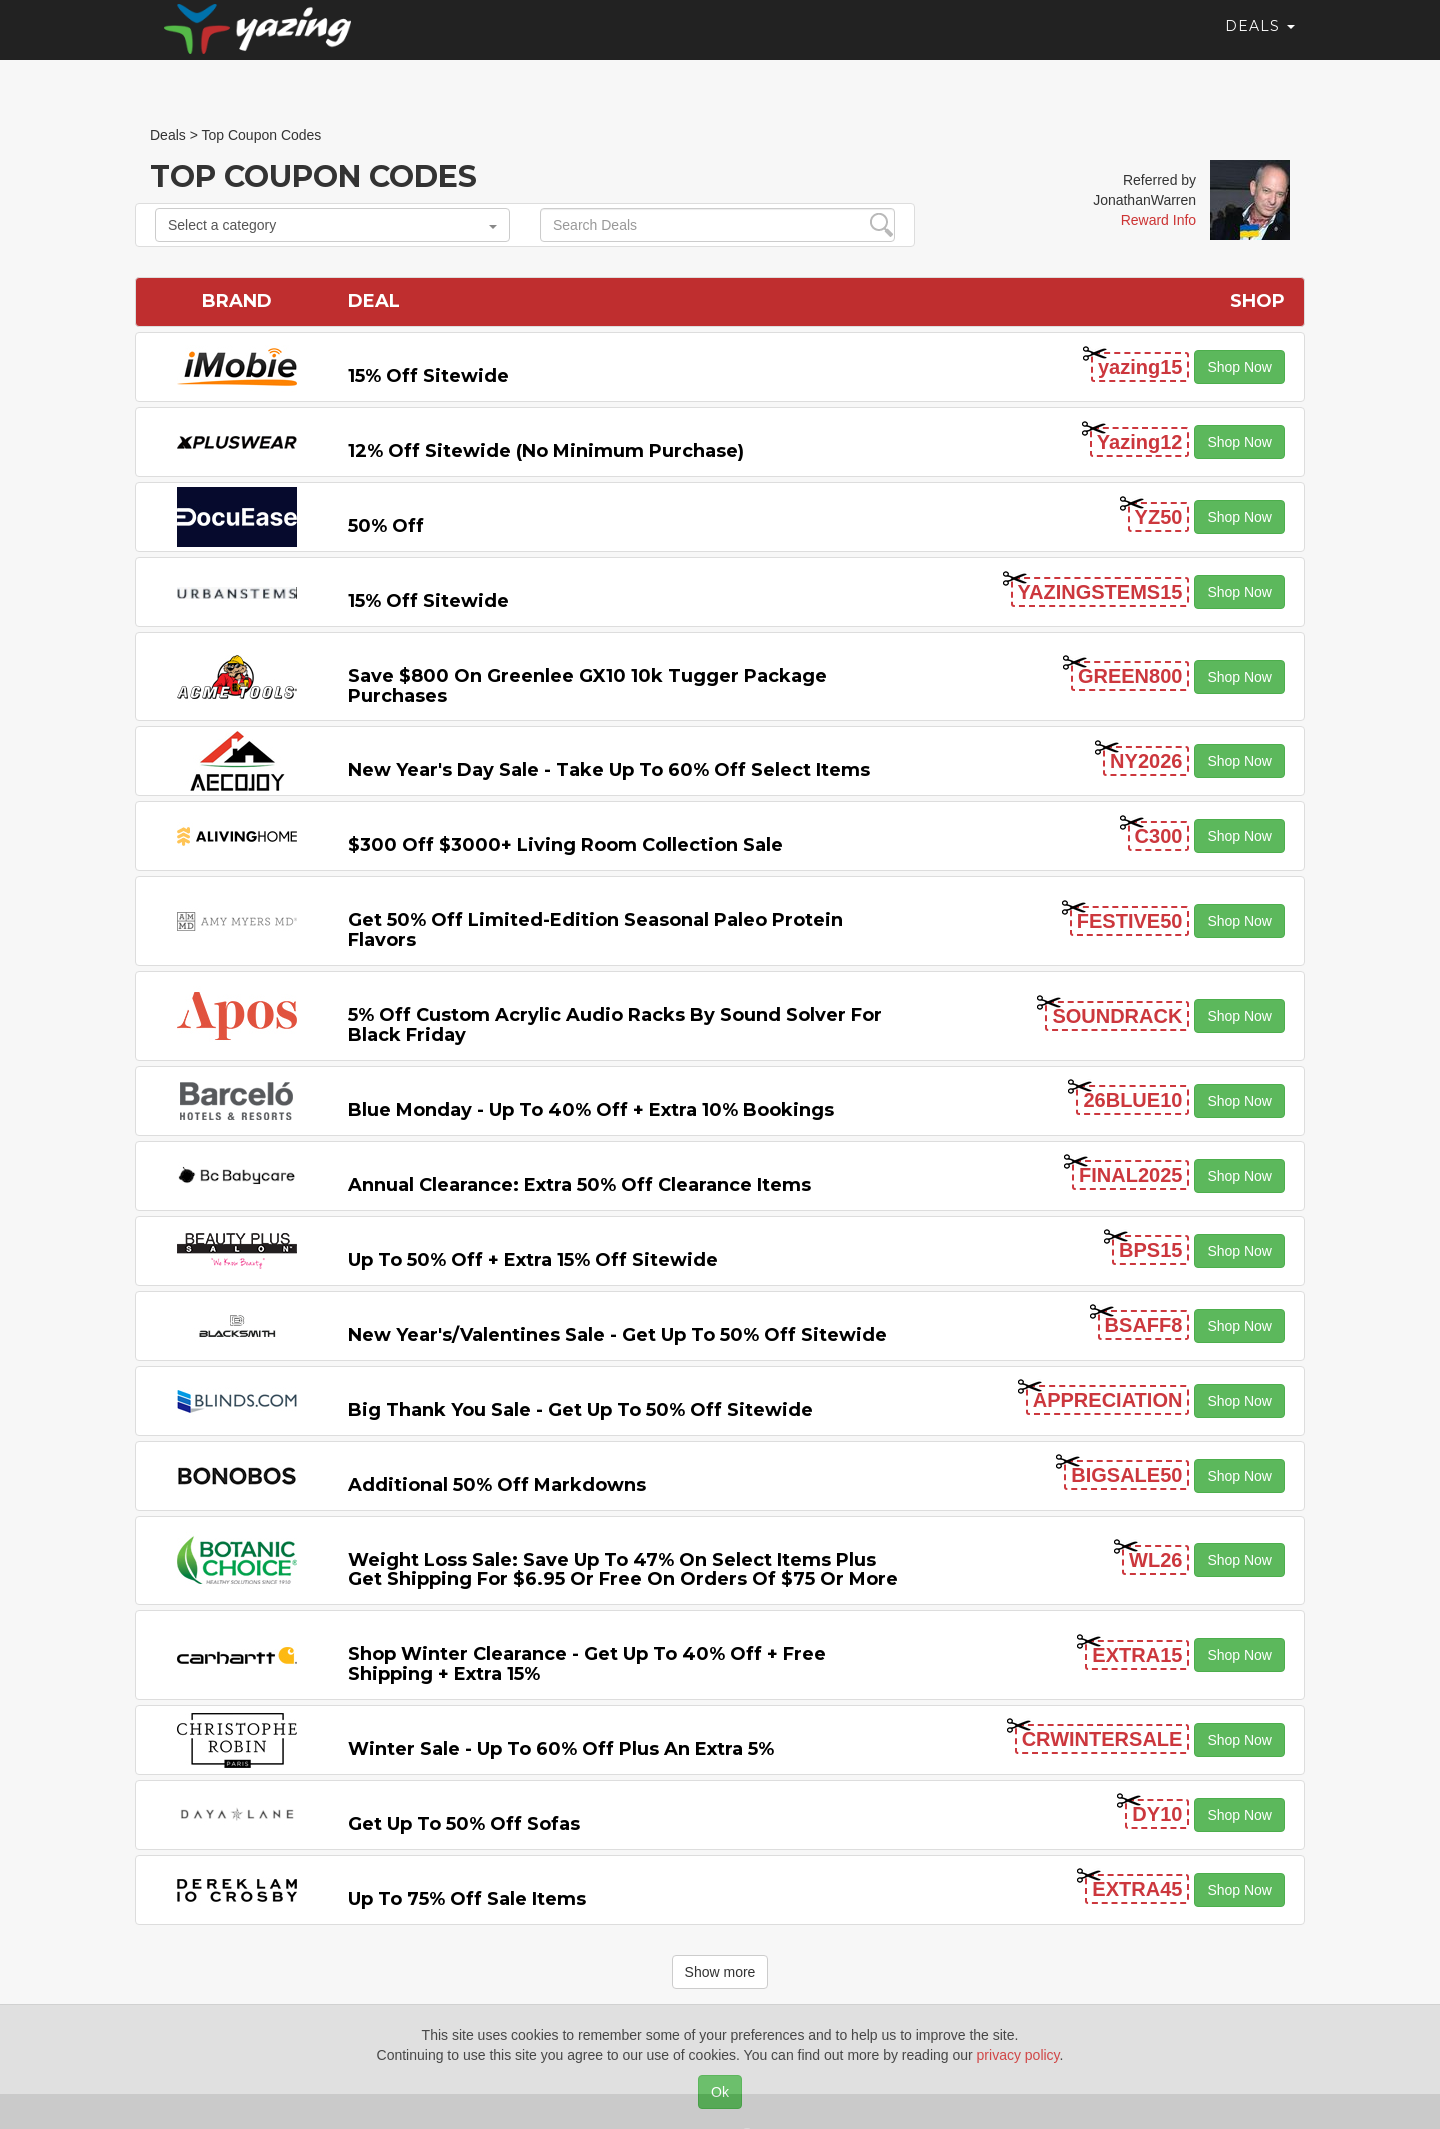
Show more (720, 1972)
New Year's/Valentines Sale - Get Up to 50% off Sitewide (617, 1335)
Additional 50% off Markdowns (497, 1485)
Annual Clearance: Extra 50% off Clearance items (579, 1185)
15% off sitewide (428, 376)
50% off (386, 526)
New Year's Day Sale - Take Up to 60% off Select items (609, 770)
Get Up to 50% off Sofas (464, 1824)
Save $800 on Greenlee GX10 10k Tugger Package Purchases (587, 686)
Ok (720, 2092)
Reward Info (1158, 220)
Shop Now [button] (1239, 367)
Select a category (332, 225)
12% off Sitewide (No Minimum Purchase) (546, 451)
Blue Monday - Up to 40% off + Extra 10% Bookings (591, 1110)
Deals (1260, 45)
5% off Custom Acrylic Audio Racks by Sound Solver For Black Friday (615, 1025)
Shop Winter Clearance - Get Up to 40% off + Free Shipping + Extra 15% (587, 1664)
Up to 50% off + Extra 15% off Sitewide (533, 1260)
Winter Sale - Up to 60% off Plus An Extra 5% (561, 1749)
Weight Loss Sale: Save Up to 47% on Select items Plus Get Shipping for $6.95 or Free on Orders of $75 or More (623, 1570)
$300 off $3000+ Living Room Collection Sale (565, 845)
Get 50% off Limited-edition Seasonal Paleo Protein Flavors (595, 930)
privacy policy (1018, 2055)
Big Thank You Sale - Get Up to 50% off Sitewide (580, 1410)
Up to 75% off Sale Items (467, 1899)
